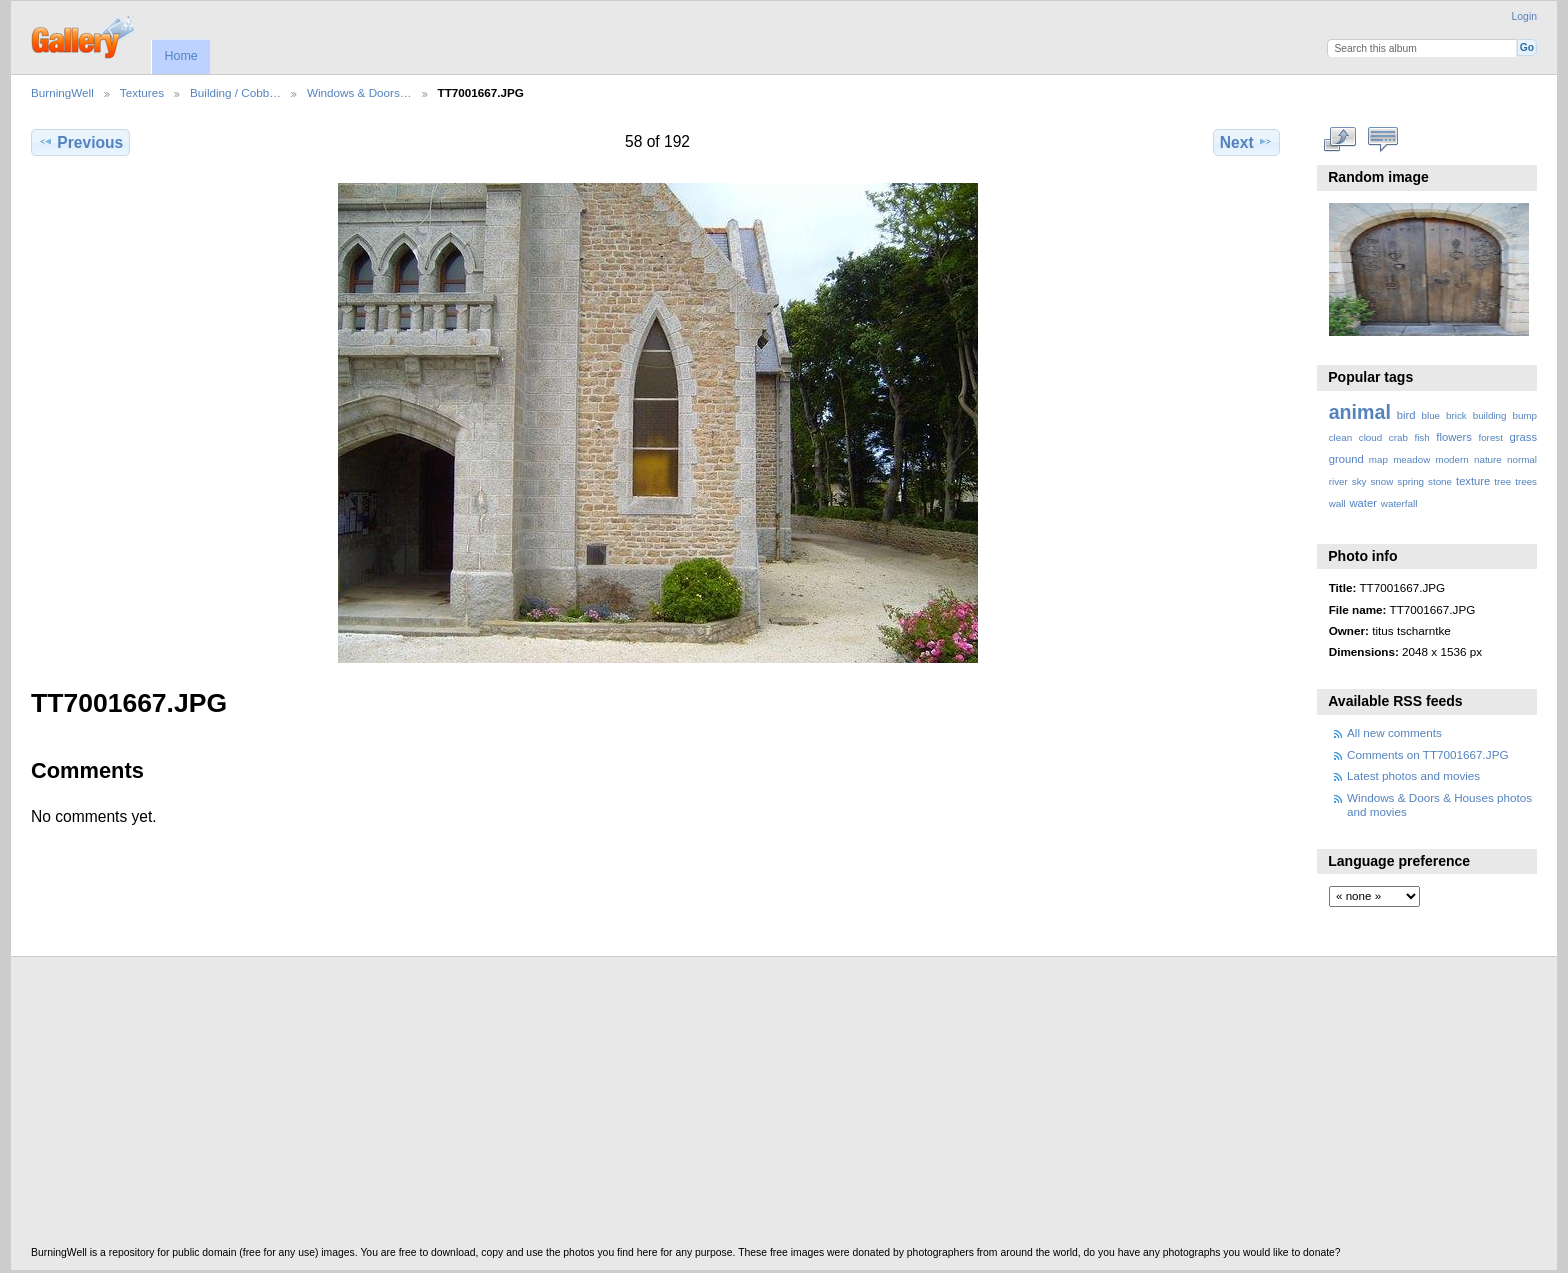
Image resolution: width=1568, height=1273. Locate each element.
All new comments (1394, 732)
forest (1490, 437)
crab (1398, 437)
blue (1431, 415)
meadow (1411, 459)
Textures (142, 92)
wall (1337, 503)
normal (1522, 459)
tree (1502, 481)
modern (1451, 459)
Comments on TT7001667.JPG (1428, 754)
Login (1524, 16)
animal (1360, 412)
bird (1406, 415)
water (1363, 503)
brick (1456, 415)
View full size (1339, 140)
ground (1346, 459)
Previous (80, 142)
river (1338, 481)
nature (1488, 459)
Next (1246, 142)
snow (1381, 481)
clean (1340, 437)
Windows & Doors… (359, 92)
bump (1524, 415)
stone (1440, 481)
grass (1523, 437)
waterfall (1399, 503)
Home (180, 56)
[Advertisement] (631, 1107)
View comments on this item (1382, 140)
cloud (1370, 437)
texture (1473, 481)
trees (1526, 481)
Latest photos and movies (1413, 775)
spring (1410, 481)
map (1378, 459)
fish (1421, 437)
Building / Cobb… (235, 92)
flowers (1454, 437)
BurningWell (62, 92)
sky (1359, 481)
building (1490, 415)
